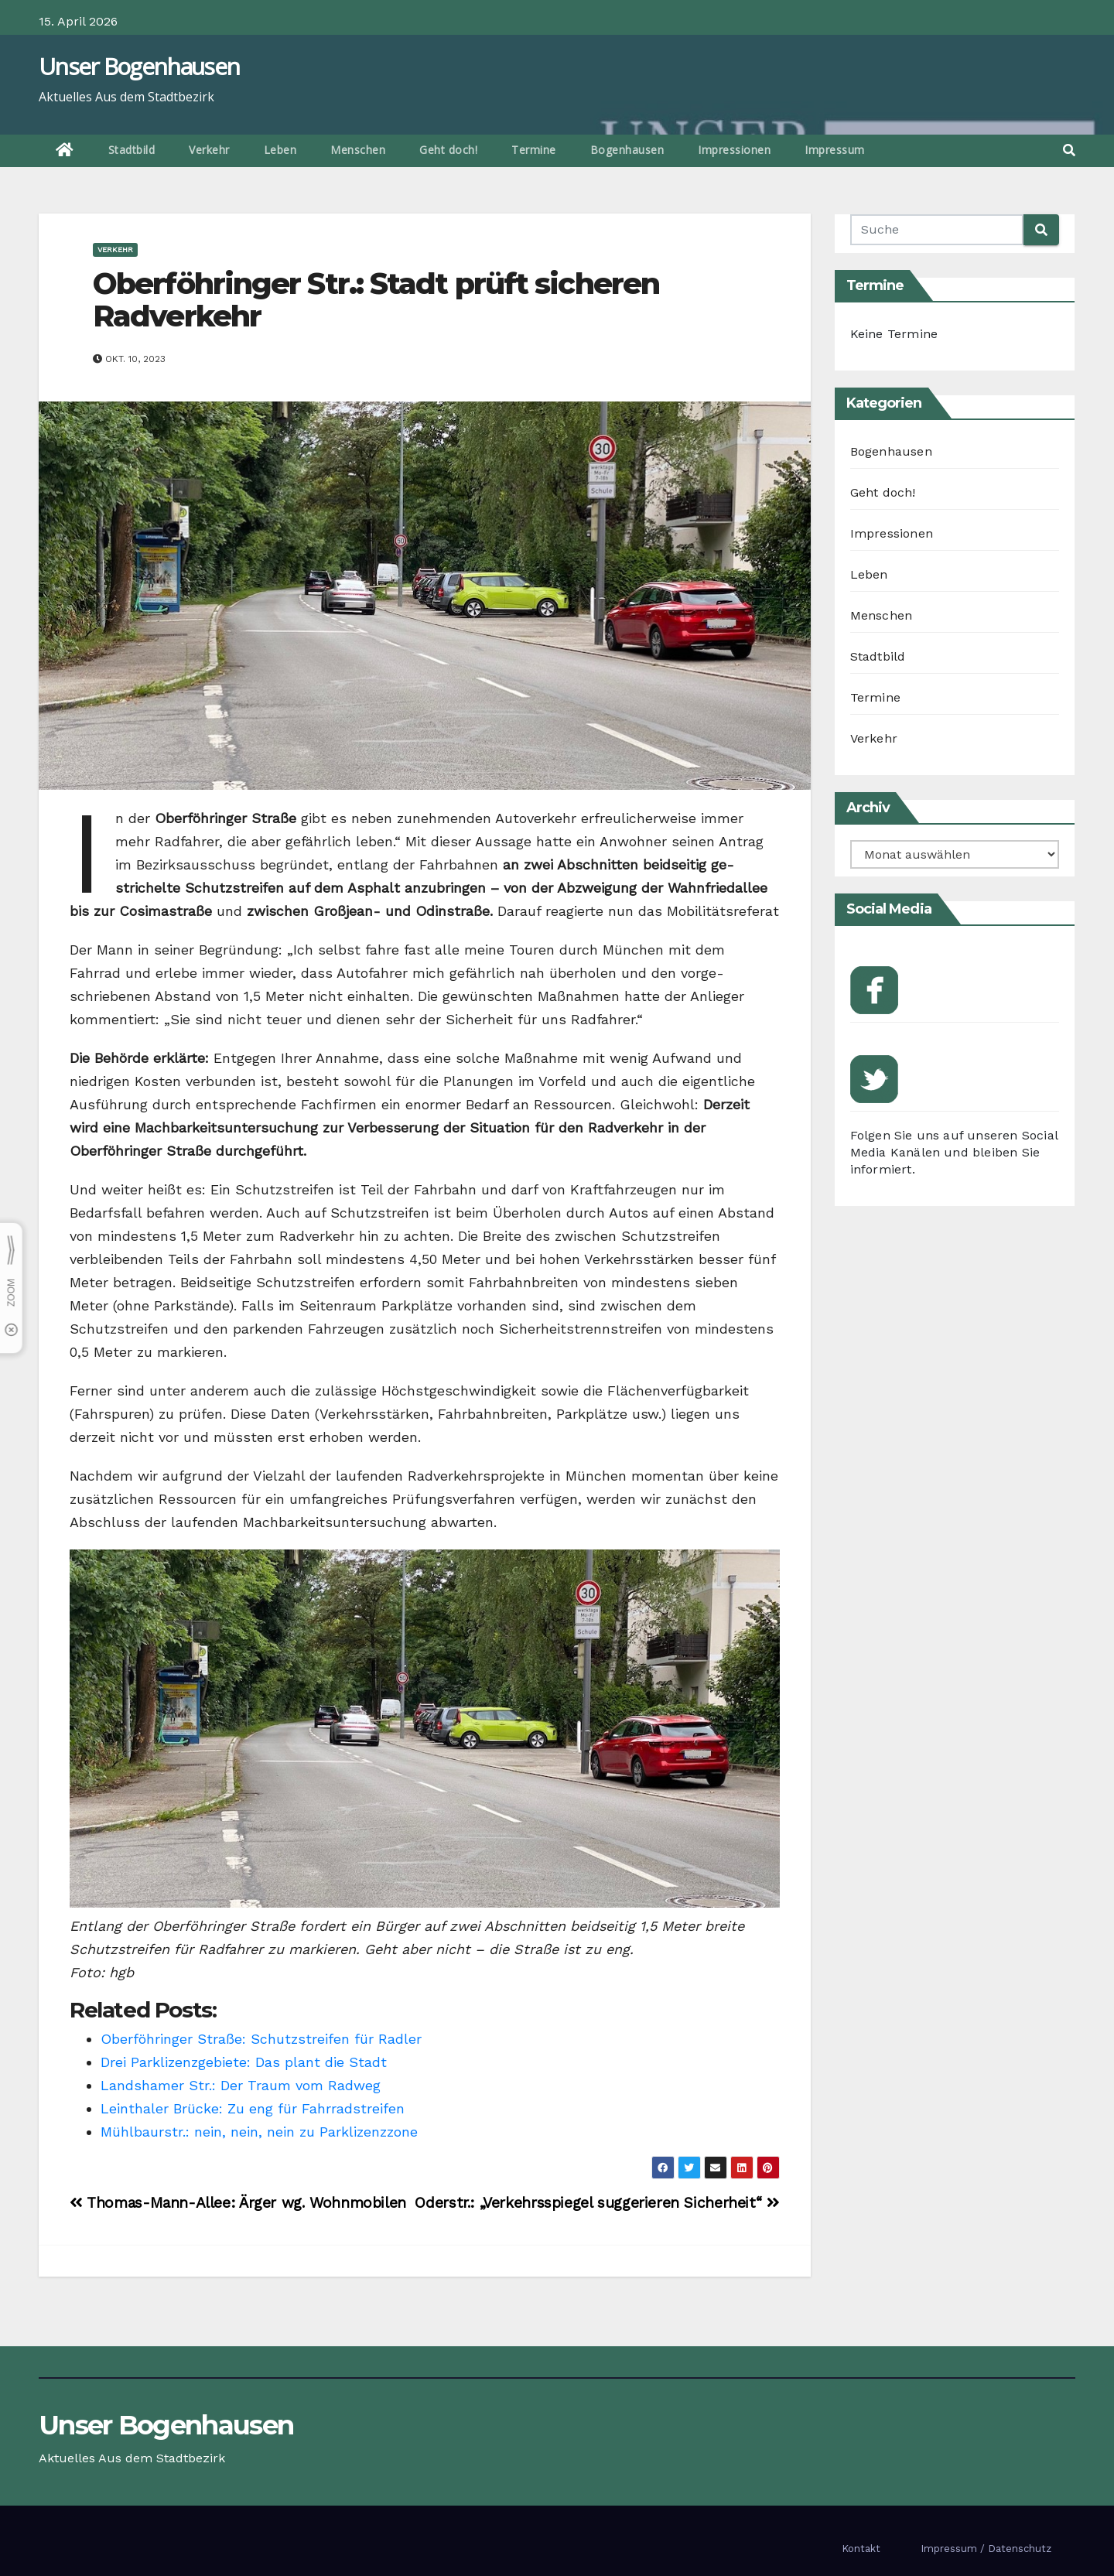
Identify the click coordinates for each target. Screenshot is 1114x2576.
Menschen (357, 149)
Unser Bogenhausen (139, 66)
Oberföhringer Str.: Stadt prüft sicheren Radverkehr (376, 299)
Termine (533, 149)
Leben (280, 149)
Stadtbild (131, 149)
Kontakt (861, 2548)
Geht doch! (448, 149)
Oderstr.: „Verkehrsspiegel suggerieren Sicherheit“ (597, 2203)
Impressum (835, 149)
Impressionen (734, 149)
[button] (1069, 150)
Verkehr (209, 149)
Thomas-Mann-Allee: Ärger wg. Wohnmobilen (238, 2203)
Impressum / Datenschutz (986, 2548)
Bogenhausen (627, 149)
